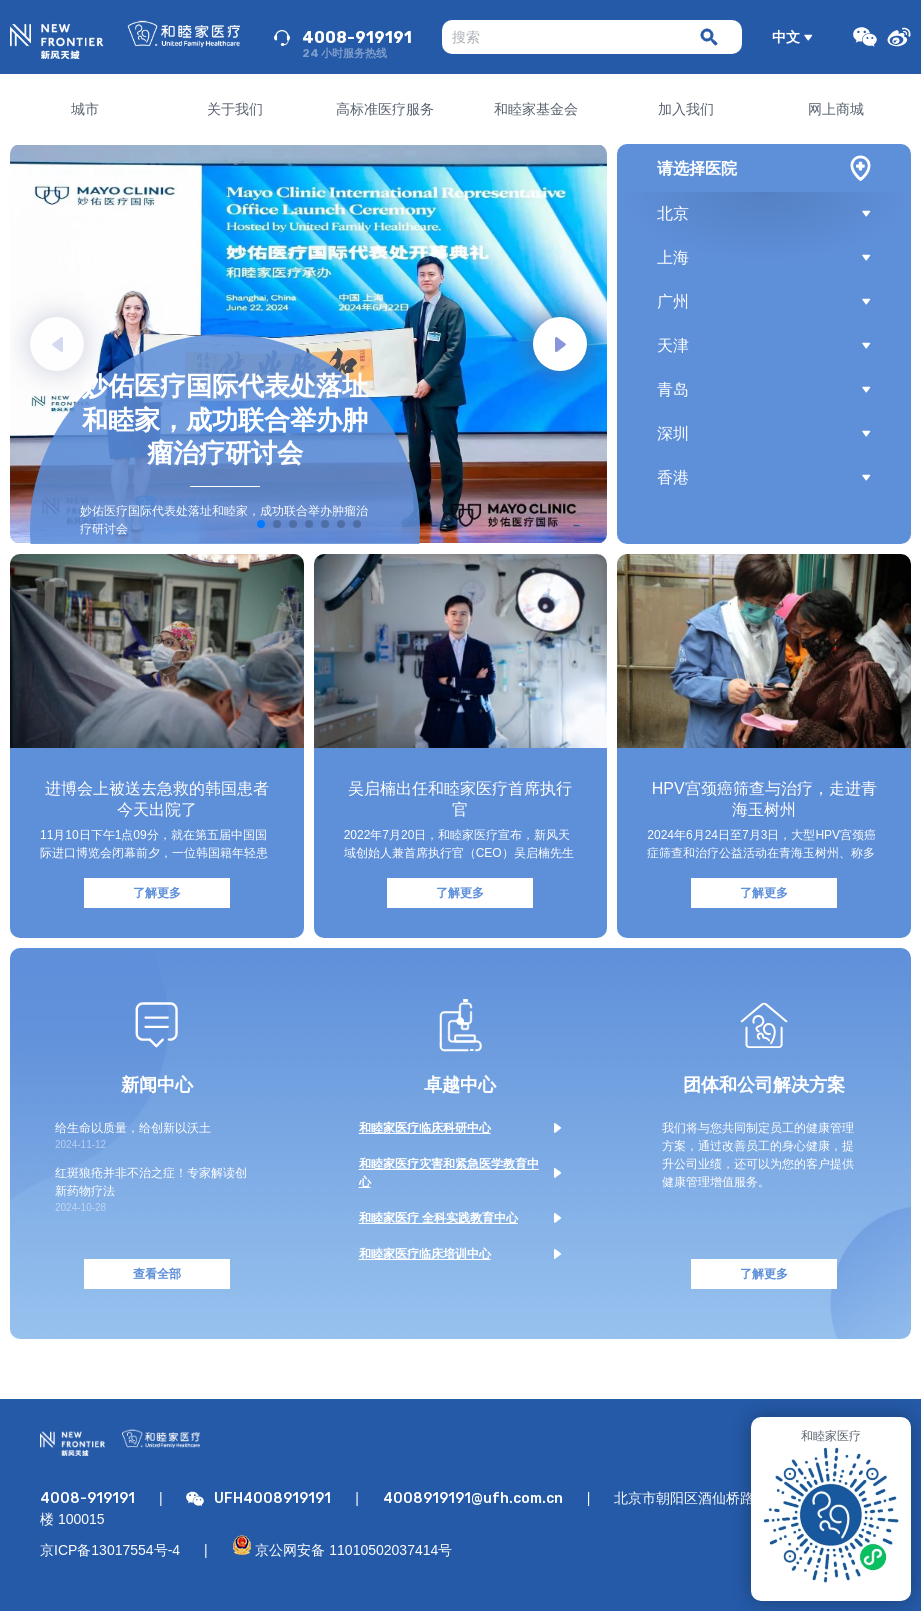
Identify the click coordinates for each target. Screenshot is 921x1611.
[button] (560, 344)
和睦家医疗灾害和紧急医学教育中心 (449, 1173)
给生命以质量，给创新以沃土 (133, 1128)
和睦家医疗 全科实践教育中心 (438, 1218)
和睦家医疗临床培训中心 (425, 1254)
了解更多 (157, 893)
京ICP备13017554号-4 (110, 1550)
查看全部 (157, 1274)
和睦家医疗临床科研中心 (425, 1128)
